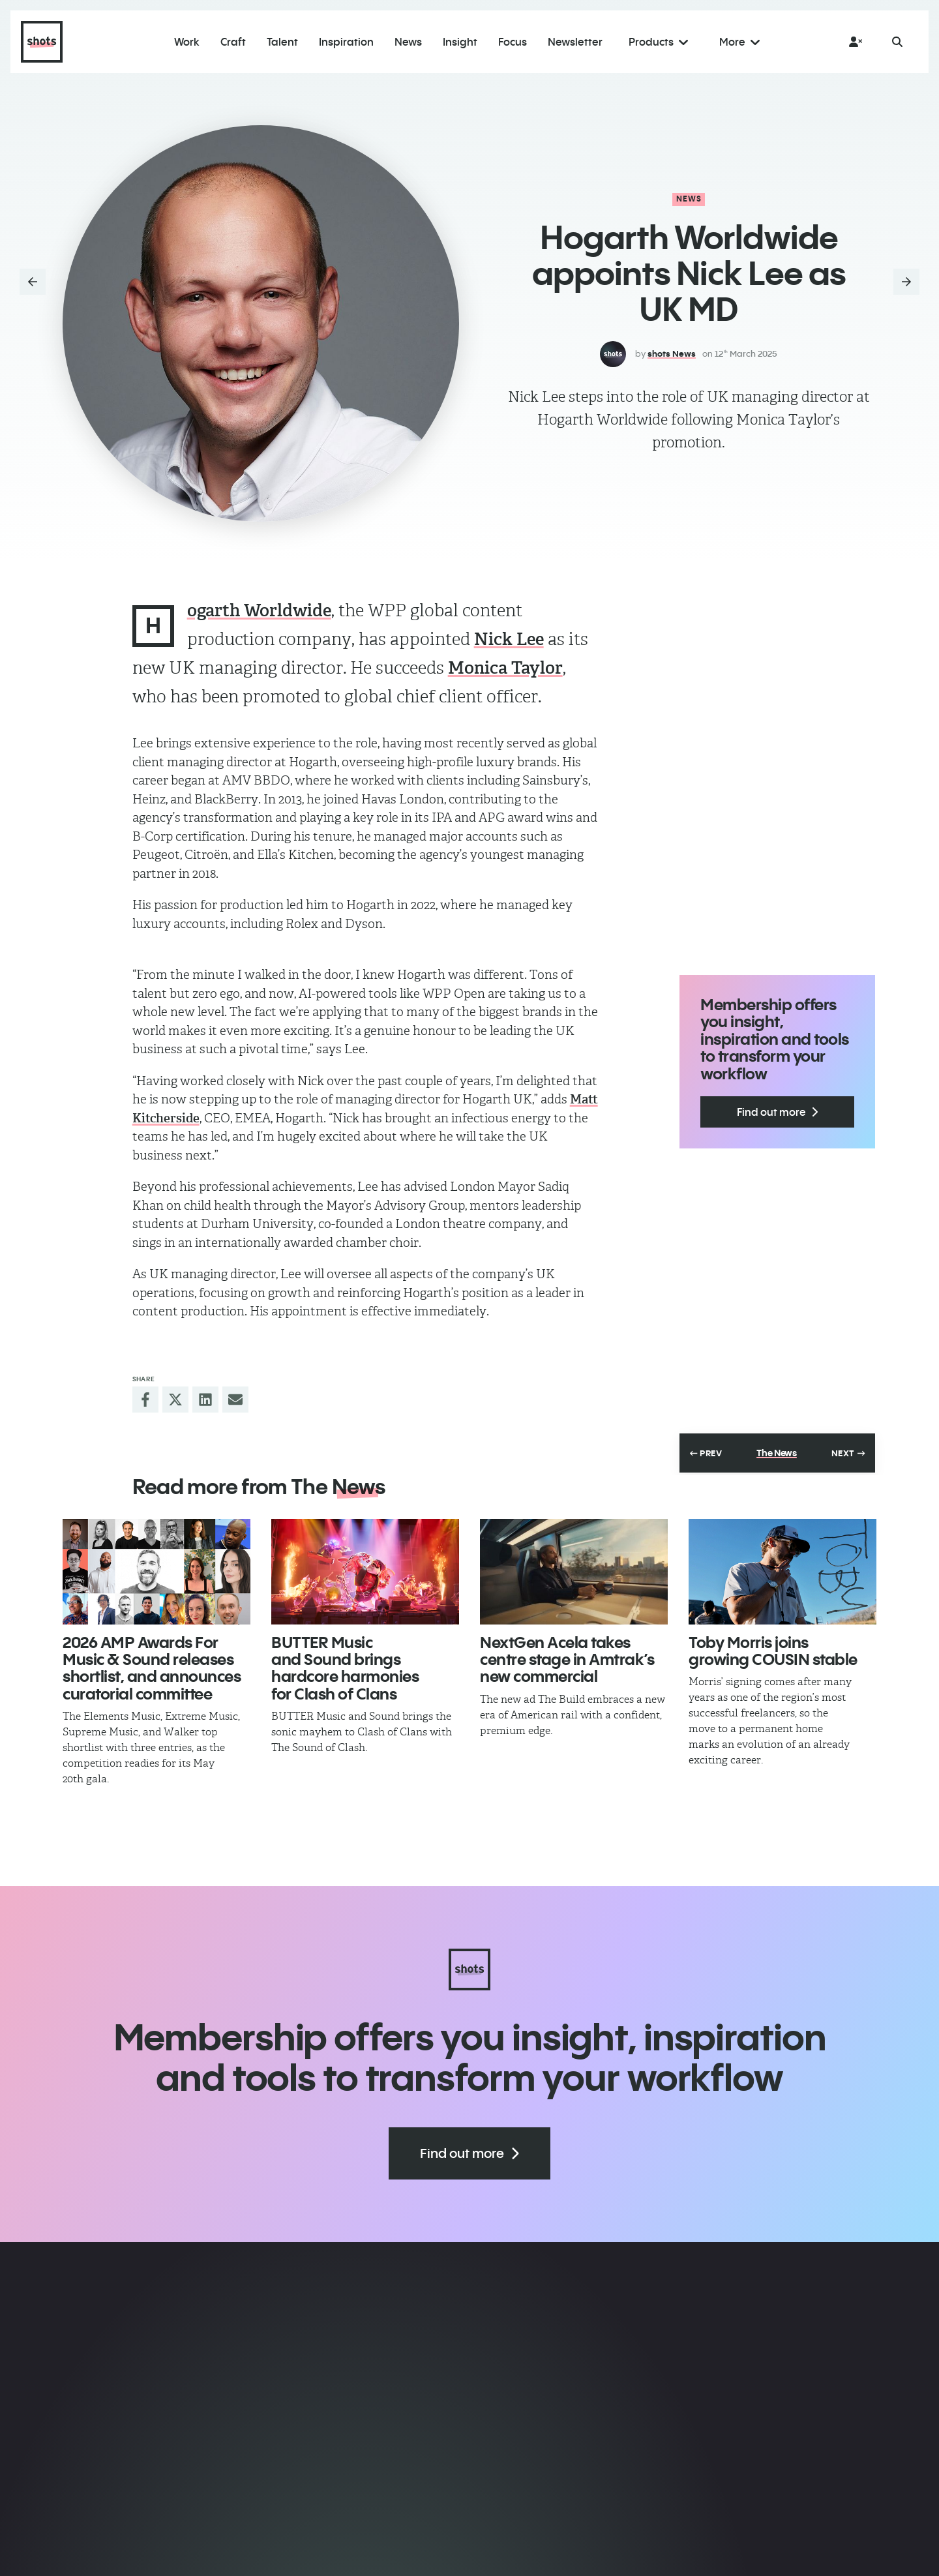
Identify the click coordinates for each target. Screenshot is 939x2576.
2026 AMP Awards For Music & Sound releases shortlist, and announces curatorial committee (152, 1667)
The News (776, 1453)
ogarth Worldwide (259, 610)
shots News (672, 353)
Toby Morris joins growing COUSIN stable (773, 1650)
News (689, 198)
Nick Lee (509, 639)
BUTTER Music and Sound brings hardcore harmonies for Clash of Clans (345, 1667)
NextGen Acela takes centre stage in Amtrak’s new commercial (567, 1659)
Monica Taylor (505, 667)
